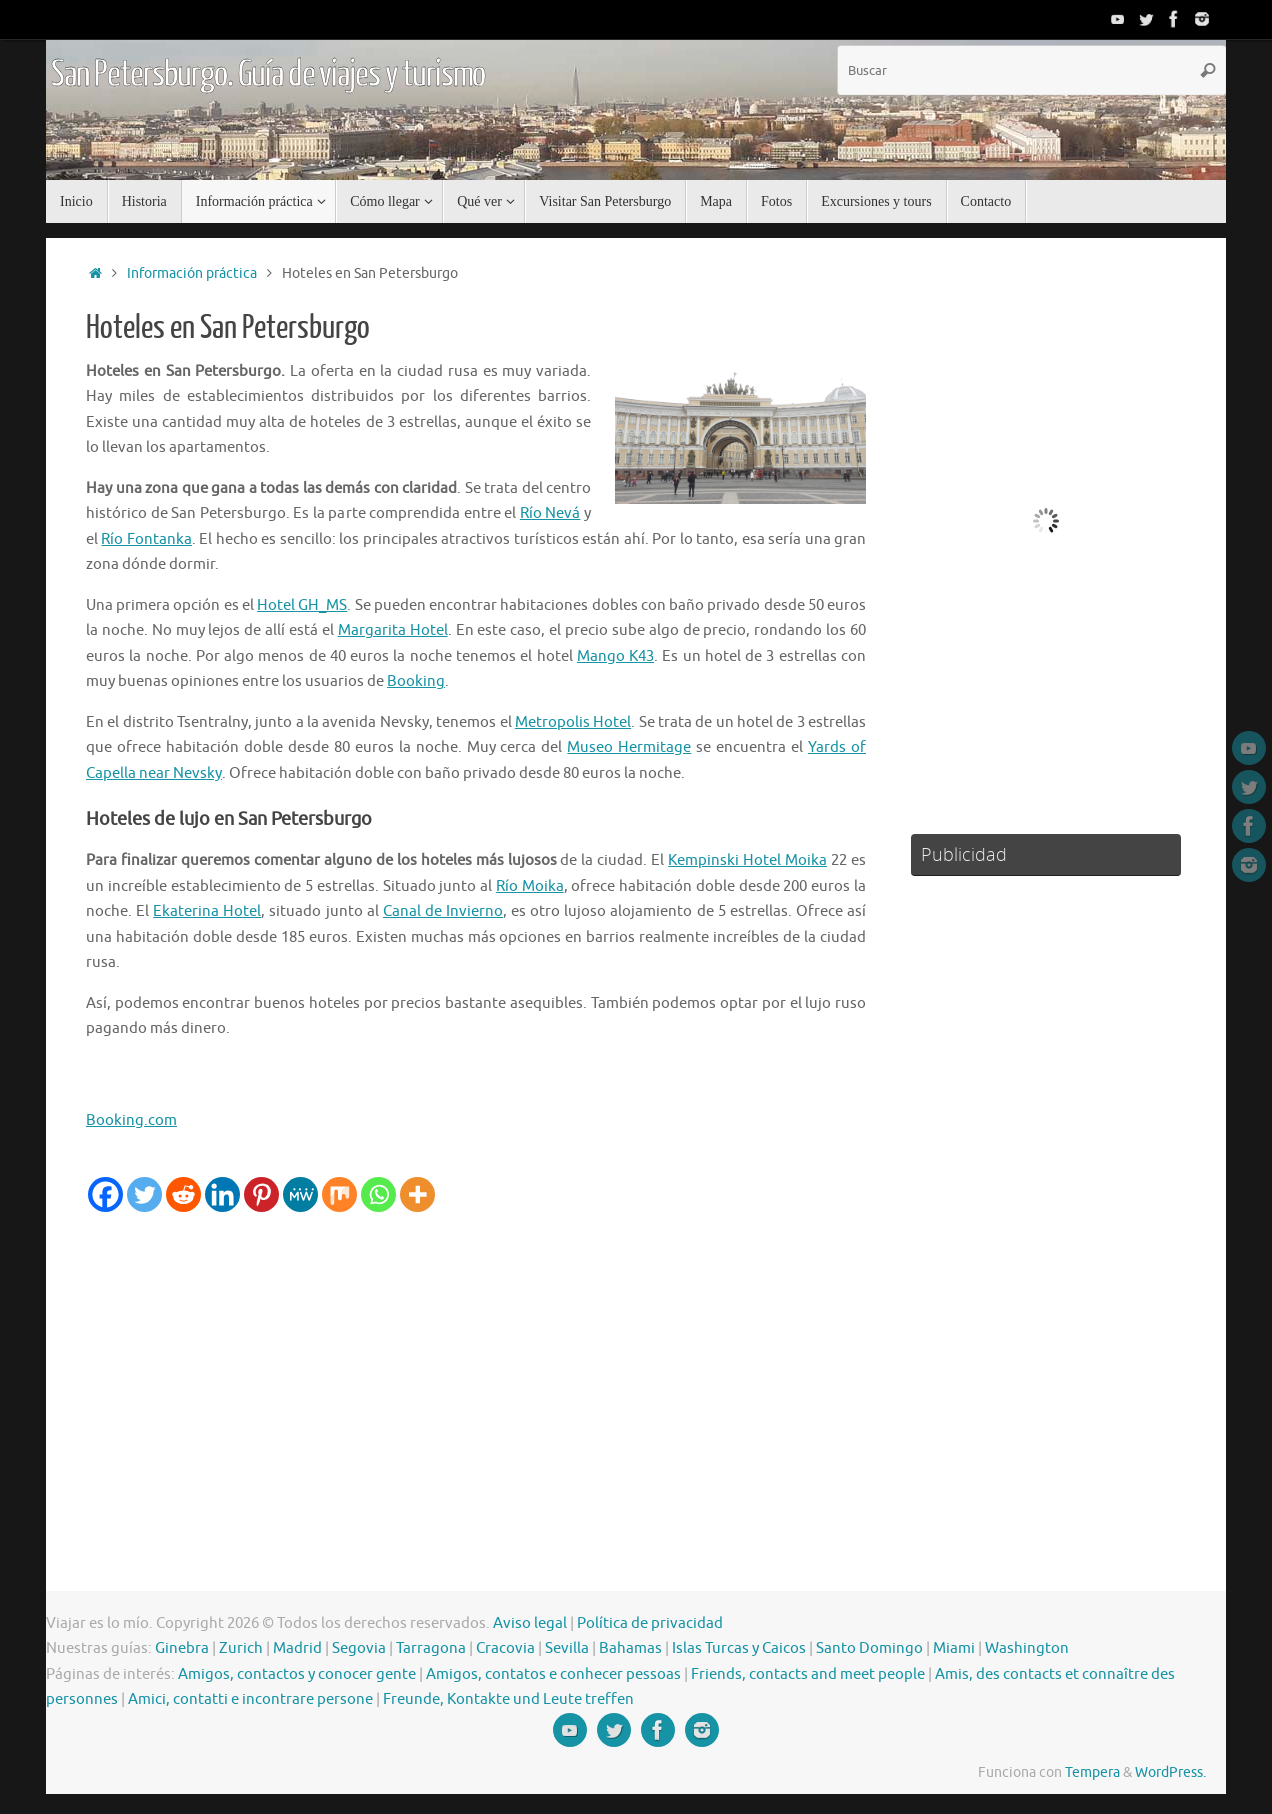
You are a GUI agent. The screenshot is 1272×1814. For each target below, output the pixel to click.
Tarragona (431, 1648)
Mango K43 (615, 656)
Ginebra (182, 1648)
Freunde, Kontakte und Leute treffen (508, 1699)
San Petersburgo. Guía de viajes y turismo (268, 75)
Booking (416, 681)
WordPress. (1170, 1772)
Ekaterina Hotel (207, 911)
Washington (1027, 1648)
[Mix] (339, 1194)
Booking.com (131, 1120)
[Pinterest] (261, 1194)
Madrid (297, 1648)
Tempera (1092, 1772)
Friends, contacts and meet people (808, 1674)
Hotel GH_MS (302, 605)
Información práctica (192, 273)
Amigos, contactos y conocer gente (297, 1674)
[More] (417, 1194)
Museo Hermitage (629, 747)
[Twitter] (144, 1194)
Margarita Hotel (393, 630)
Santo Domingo (869, 1648)
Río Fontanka (146, 539)
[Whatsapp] (378, 1194)
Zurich (241, 1648)
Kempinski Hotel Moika (747, 860)
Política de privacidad (650, 1623)
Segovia (359, 1648)
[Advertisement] (476, 1362)
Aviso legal (530, 1623)
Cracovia (505, 1648)
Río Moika (530, 886)
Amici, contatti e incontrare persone (250, 1699)
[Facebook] (105, 1194)
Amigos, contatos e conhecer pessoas (553, 1674)
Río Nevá (550, 513)
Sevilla (567, 1648)
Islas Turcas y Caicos (739, 1648)
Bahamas (630, 1648)
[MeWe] (300, 1194)
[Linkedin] (222, 1194)
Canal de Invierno (443, 911)
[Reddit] (183, 1194)
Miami (954, 1648)
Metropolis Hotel (573, 722)
